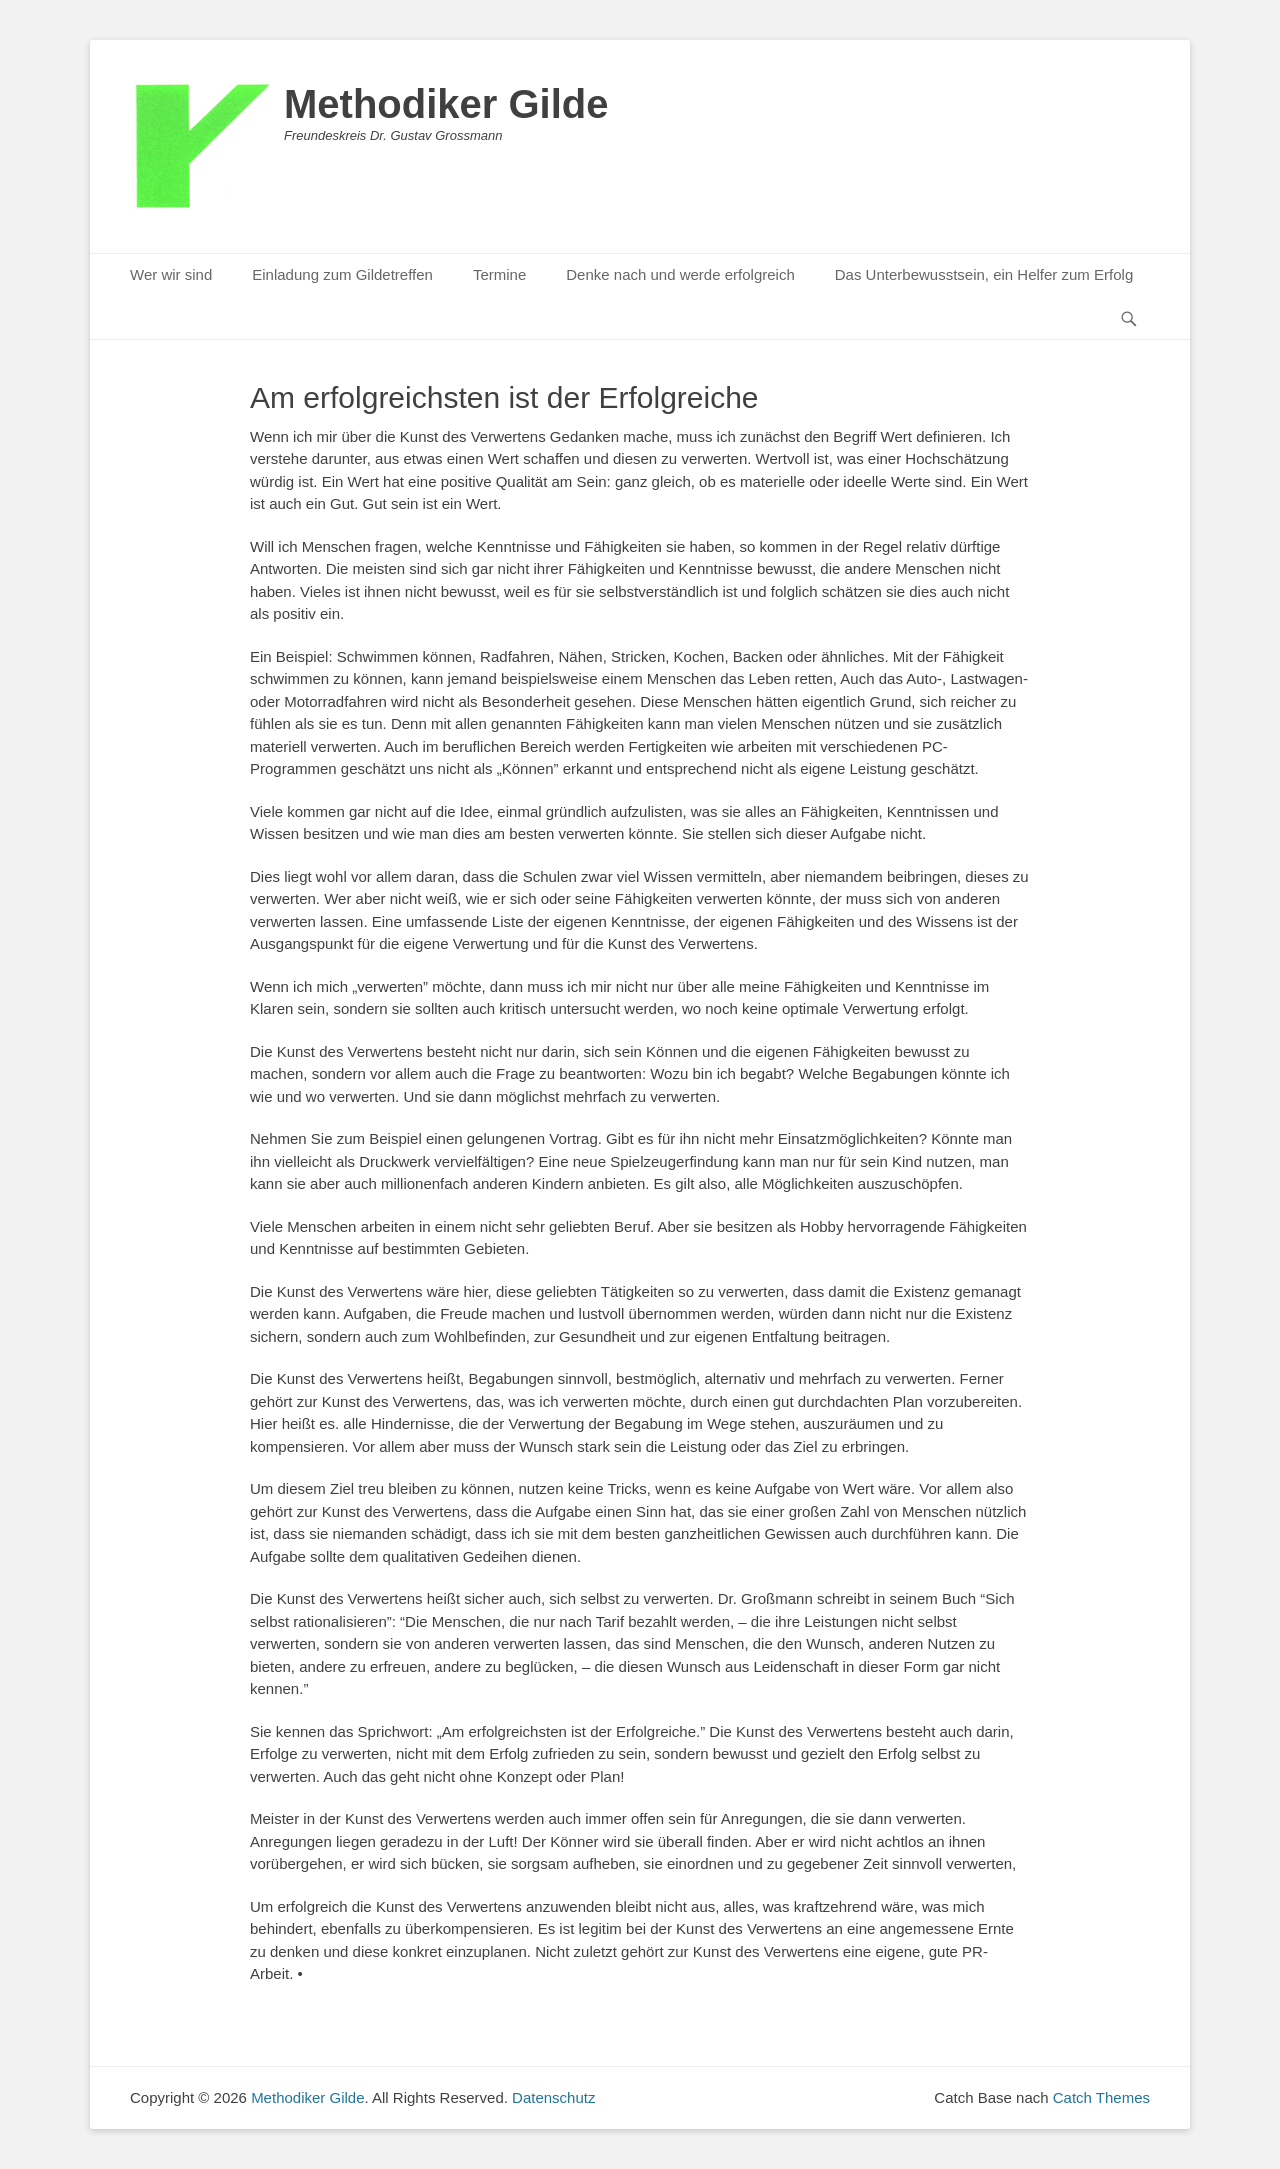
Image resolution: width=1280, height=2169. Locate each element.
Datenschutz (553, 2097)
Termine (499, 274)
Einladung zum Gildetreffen (342, 274)
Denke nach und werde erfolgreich (680, 274)
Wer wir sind (171, 274)
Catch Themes (1101, 2097)
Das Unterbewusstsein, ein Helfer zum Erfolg (984, 274)
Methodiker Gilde (446, 104)
